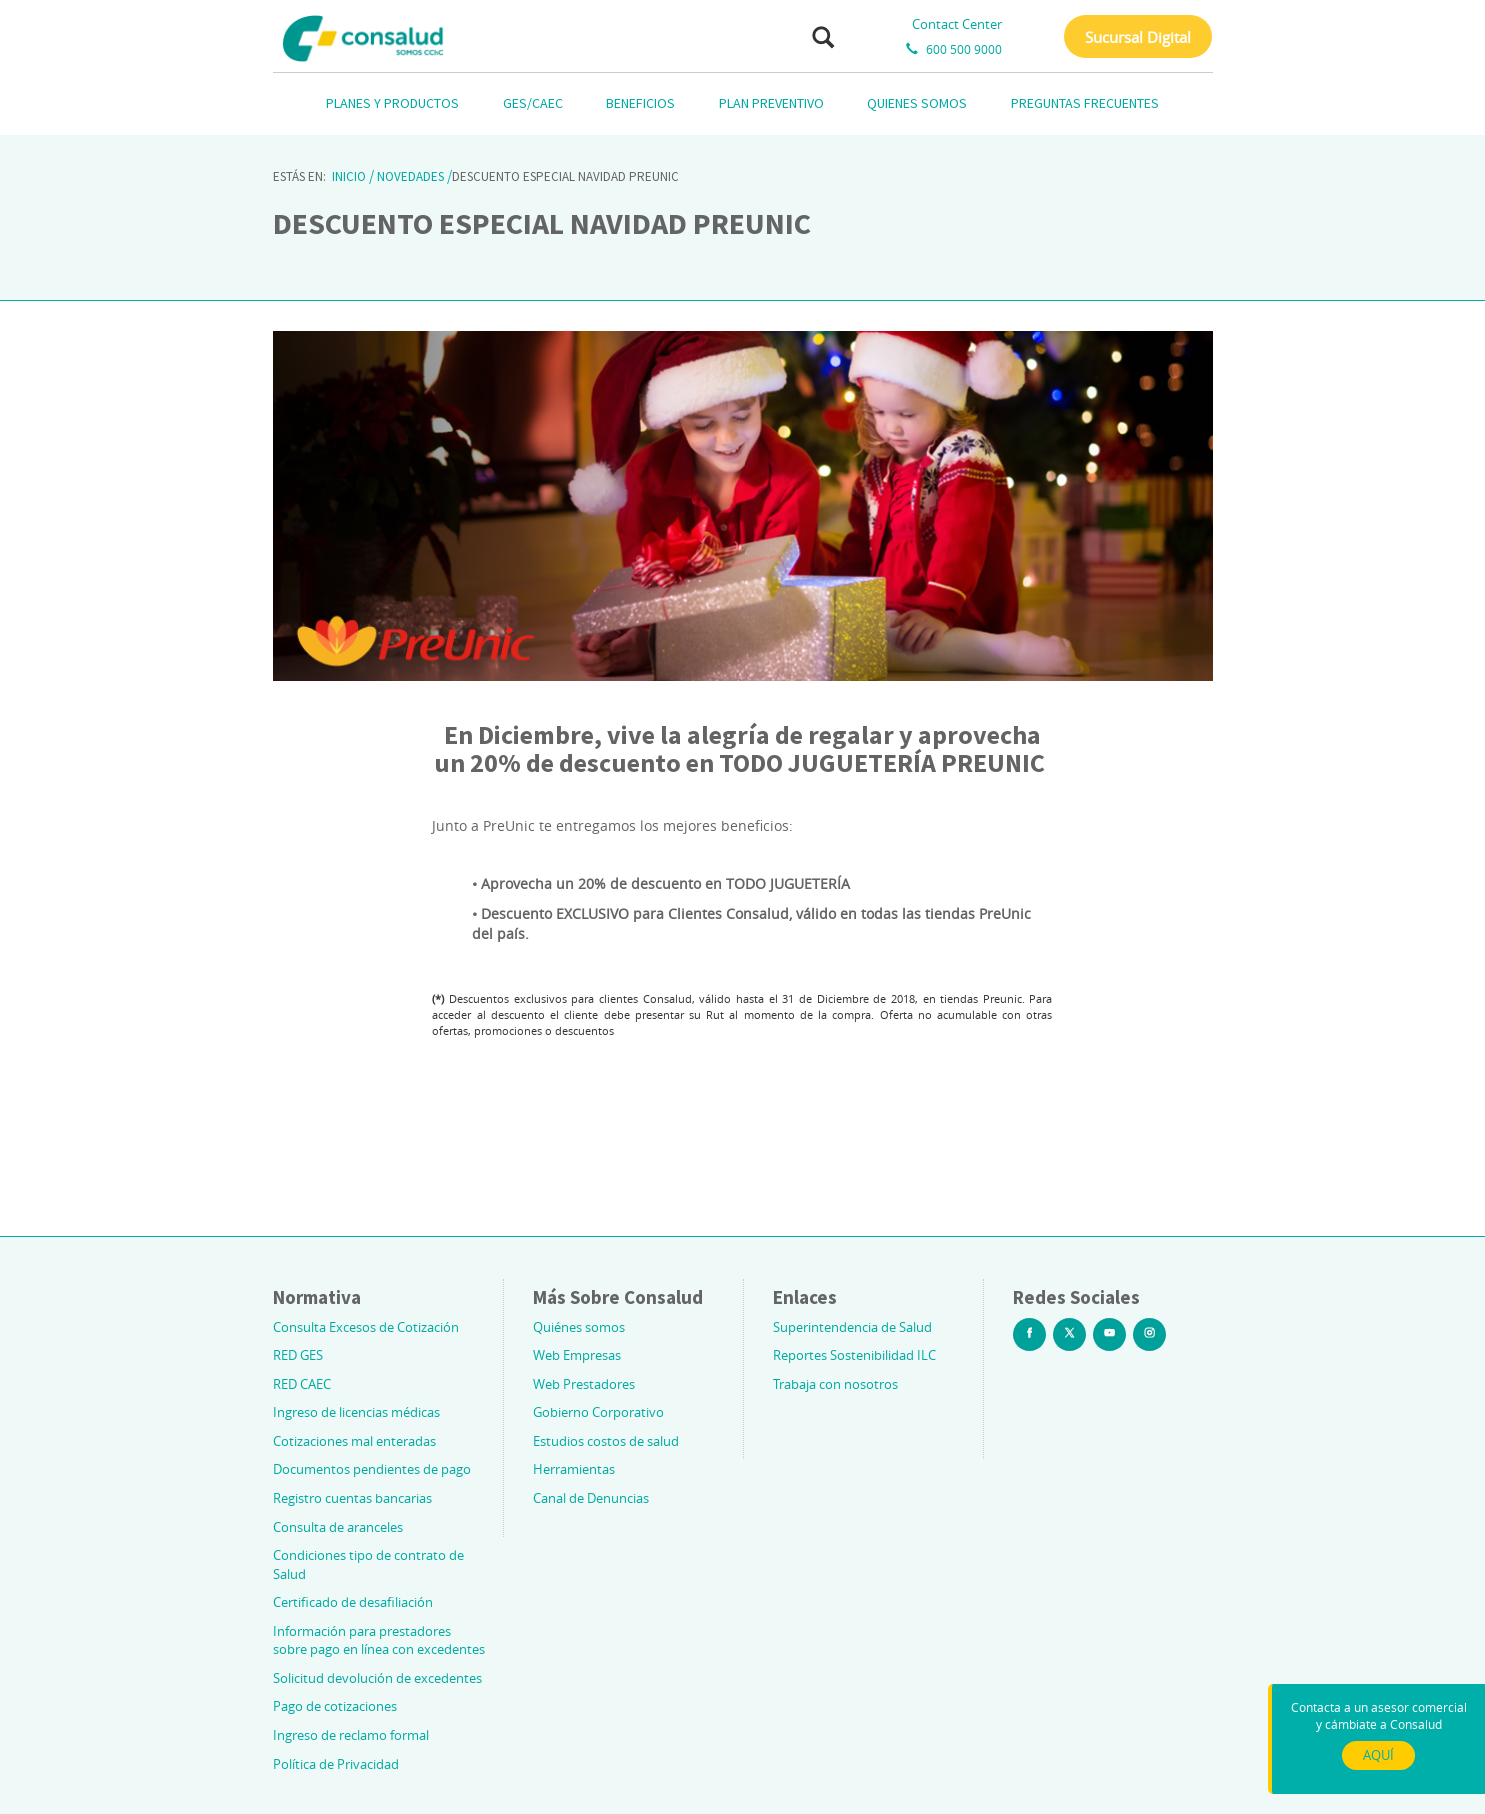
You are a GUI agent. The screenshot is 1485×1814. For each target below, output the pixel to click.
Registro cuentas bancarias (352, 1498)
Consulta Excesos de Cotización (366, 1327)
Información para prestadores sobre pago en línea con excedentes (379, 1640)
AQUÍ (1378, 1755)
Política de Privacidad (336, 1764)
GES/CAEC (533, 103)
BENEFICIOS (640, 103)
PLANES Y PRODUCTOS (392, 103)
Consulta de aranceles (338, 1527)
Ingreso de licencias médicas (356, 1412)
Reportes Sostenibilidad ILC (854, 1355)
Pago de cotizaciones (335, 1706)
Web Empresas (577, 1355)
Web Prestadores (584, 1384)
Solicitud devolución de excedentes (377, 1678)
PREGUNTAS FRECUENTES (1085, 103)
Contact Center (957, 24)
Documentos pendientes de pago (372, 1469)
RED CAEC (302, 1384)
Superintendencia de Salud (852, 1327)
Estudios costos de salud (606, 1441)
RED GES (298, 1355)
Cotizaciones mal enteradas (354, 1441)
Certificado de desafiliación (353, 1602)
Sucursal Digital (1138, 37)
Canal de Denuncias (591, 1498)
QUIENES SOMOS (917, 103)
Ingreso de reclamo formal (351, 1735)
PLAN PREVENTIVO (771, 103)
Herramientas (574, 1469)
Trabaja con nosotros (835, 1384)
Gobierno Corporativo (598, 1412)
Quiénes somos (579, 1327)
